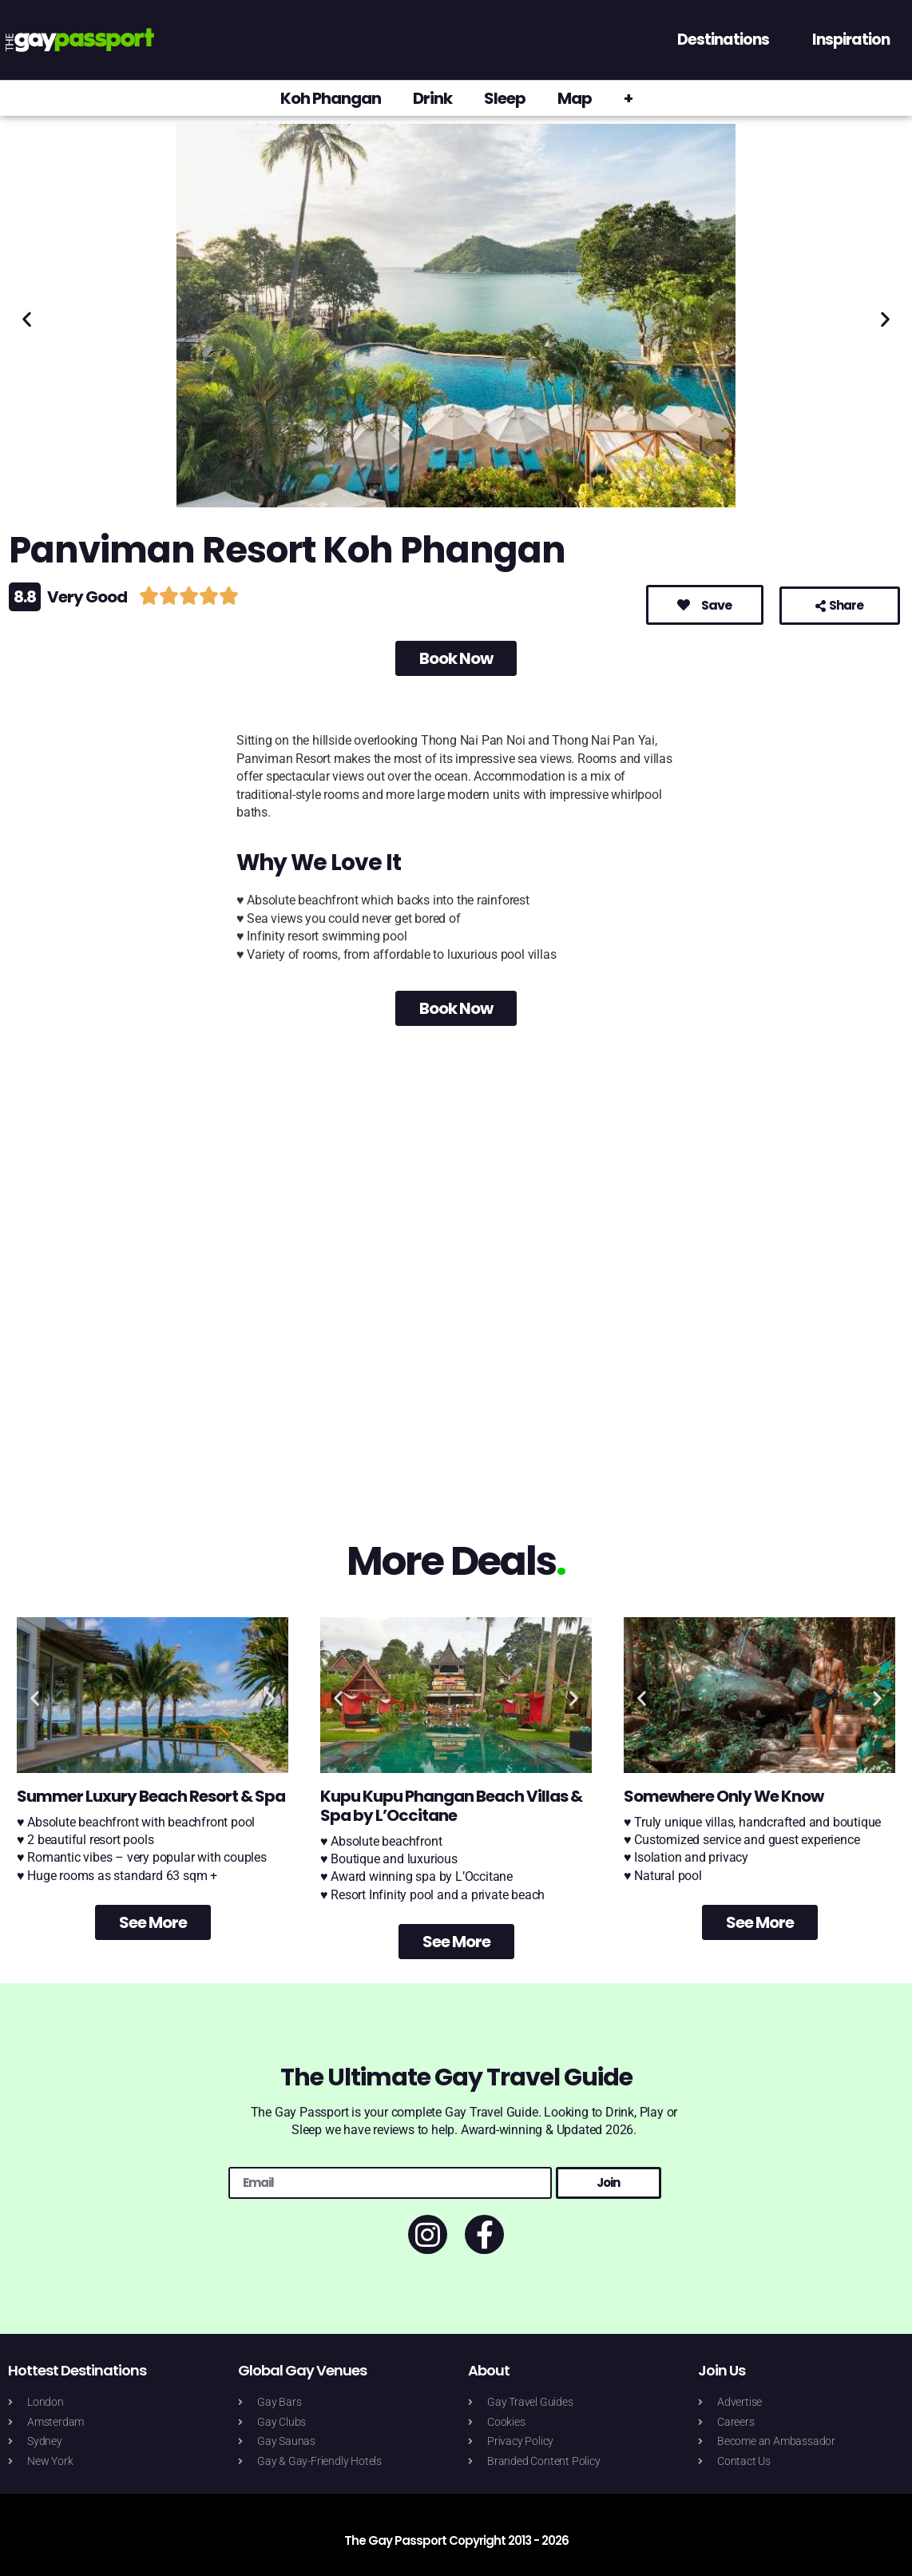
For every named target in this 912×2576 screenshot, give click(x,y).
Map (574, 98)
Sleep (504, 98)
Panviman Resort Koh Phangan (287, 550)
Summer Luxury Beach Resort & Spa (151, 1796)
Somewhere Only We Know (723, 1796)
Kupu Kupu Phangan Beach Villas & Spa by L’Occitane (451, 1806)
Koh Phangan (330, 98)
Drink (432, 98)
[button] (27, 318)
